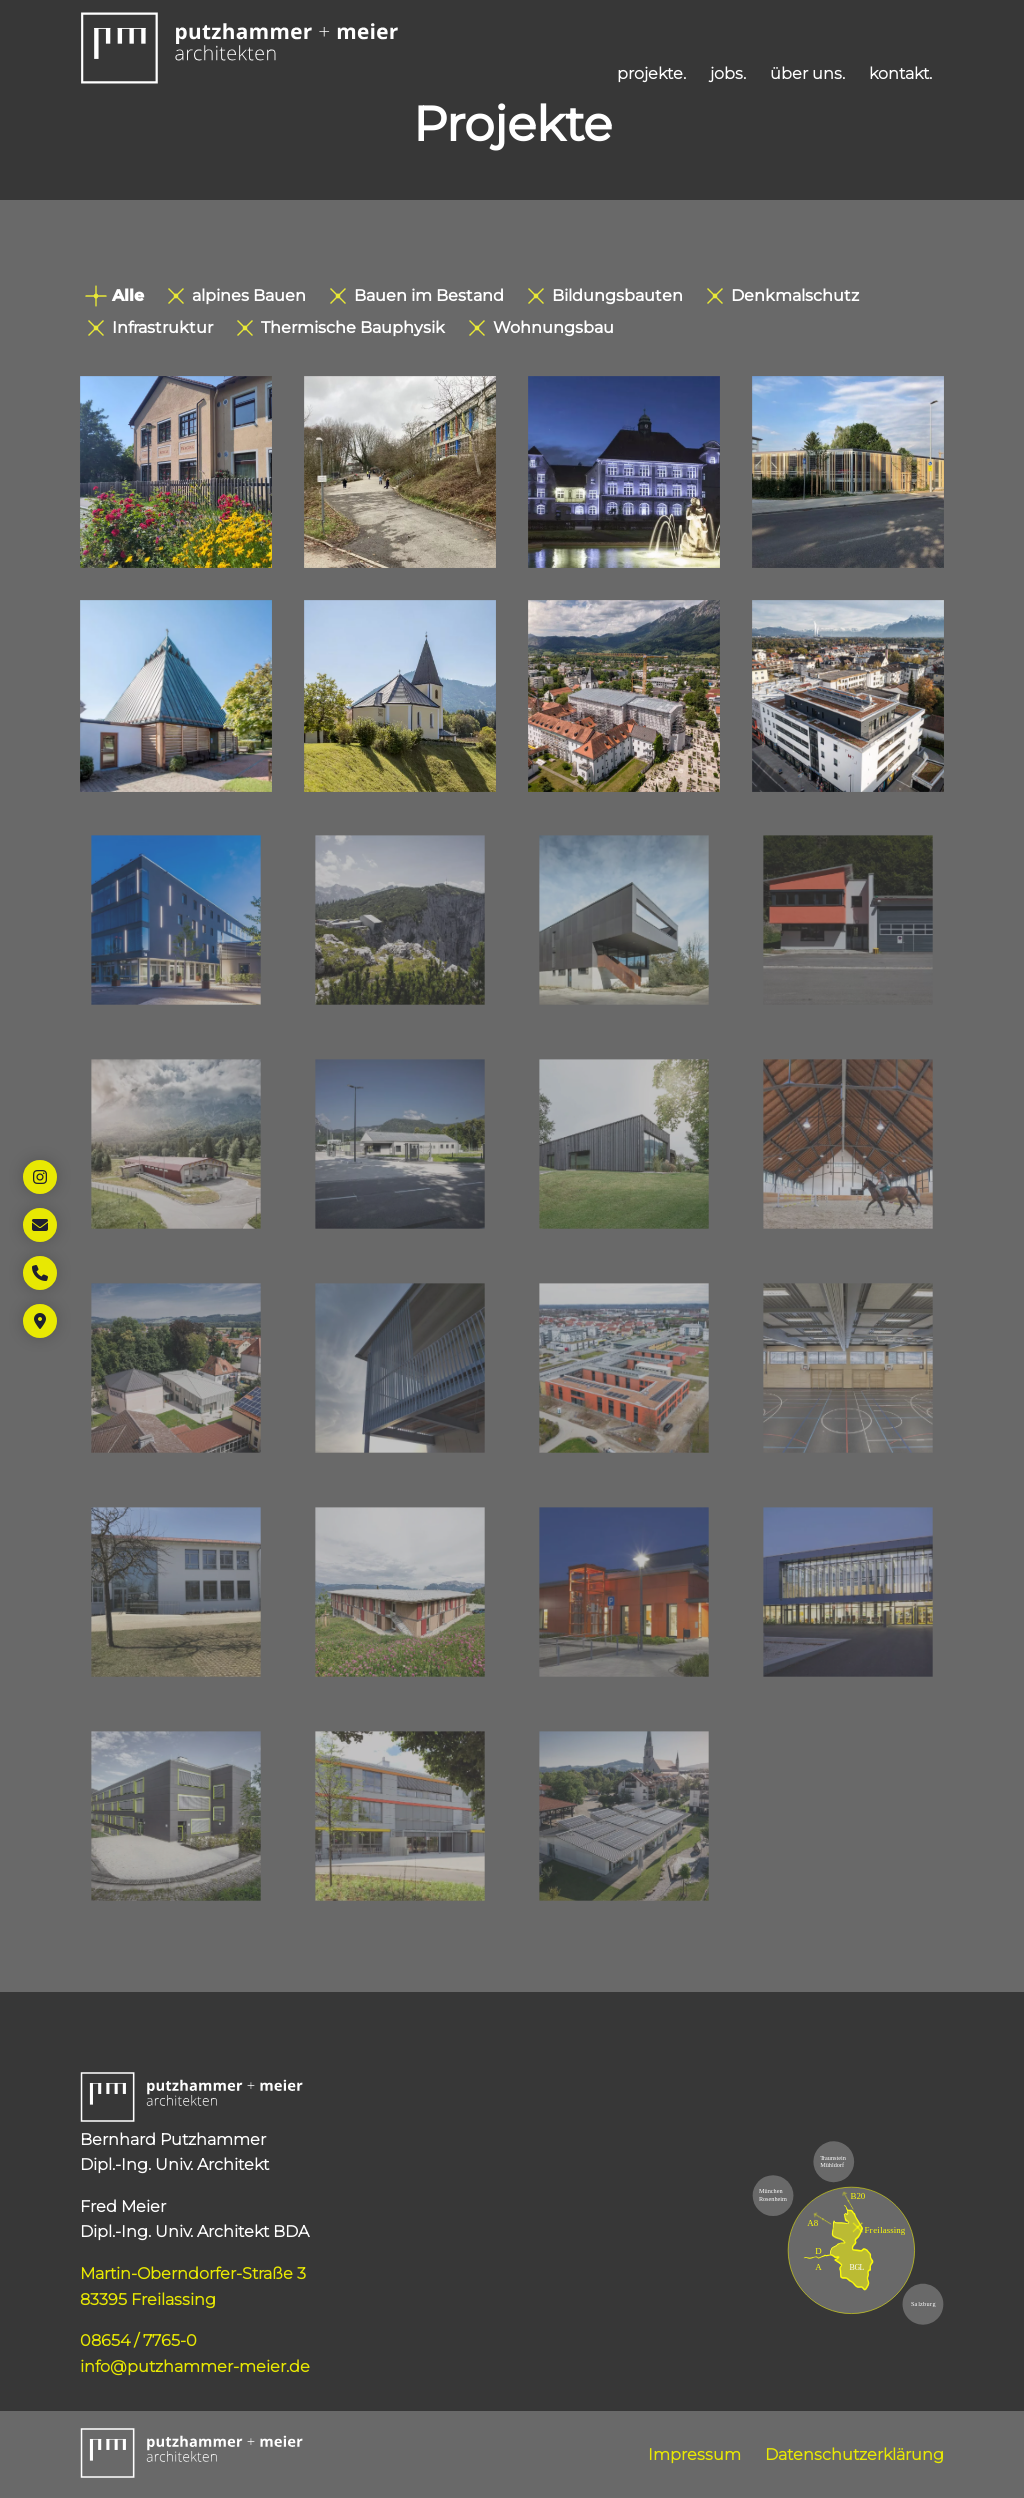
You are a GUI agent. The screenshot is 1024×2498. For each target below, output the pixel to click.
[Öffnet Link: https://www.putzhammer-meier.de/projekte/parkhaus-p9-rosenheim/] (848, 472)
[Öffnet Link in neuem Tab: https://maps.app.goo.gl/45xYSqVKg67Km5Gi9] (40, 1321)
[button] (240, 48)
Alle (114, 295)
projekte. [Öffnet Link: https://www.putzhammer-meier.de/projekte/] (651, 73)
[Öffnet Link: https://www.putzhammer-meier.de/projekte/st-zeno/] (624, 696)
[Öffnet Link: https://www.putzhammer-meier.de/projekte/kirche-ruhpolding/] (400, 696)
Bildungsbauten (605, 295)
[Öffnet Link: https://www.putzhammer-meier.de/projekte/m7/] (848, 696)
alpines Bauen (237, 295)
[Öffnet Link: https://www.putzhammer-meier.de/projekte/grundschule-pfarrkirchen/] (400, 472)
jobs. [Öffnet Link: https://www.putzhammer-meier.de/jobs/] (728, 73)
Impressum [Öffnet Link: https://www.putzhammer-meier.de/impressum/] (694, 2454)
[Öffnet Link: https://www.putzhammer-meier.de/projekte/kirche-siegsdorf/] (176, 696)
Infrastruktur (150, 327)
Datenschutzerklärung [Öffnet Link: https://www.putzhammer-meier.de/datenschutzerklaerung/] (854, 2454)
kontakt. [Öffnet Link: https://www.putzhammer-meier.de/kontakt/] (900, 73)
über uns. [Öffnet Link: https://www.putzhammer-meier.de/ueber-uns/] (807, 73)
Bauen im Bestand (417, 295)
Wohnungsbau (541, 327)
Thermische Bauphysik (341, 327)
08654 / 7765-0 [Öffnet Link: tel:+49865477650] (138, 2340)
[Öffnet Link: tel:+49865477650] (40, 1273)
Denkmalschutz (783, 295)
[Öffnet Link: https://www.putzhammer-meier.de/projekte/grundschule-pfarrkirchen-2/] (176, 472)
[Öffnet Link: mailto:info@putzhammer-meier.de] (40, 1225)
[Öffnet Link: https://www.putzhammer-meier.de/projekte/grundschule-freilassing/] (624, 472)
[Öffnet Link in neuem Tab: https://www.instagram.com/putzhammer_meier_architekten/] (40, 1177)
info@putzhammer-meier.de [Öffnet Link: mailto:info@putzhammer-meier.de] (195, 2366)
